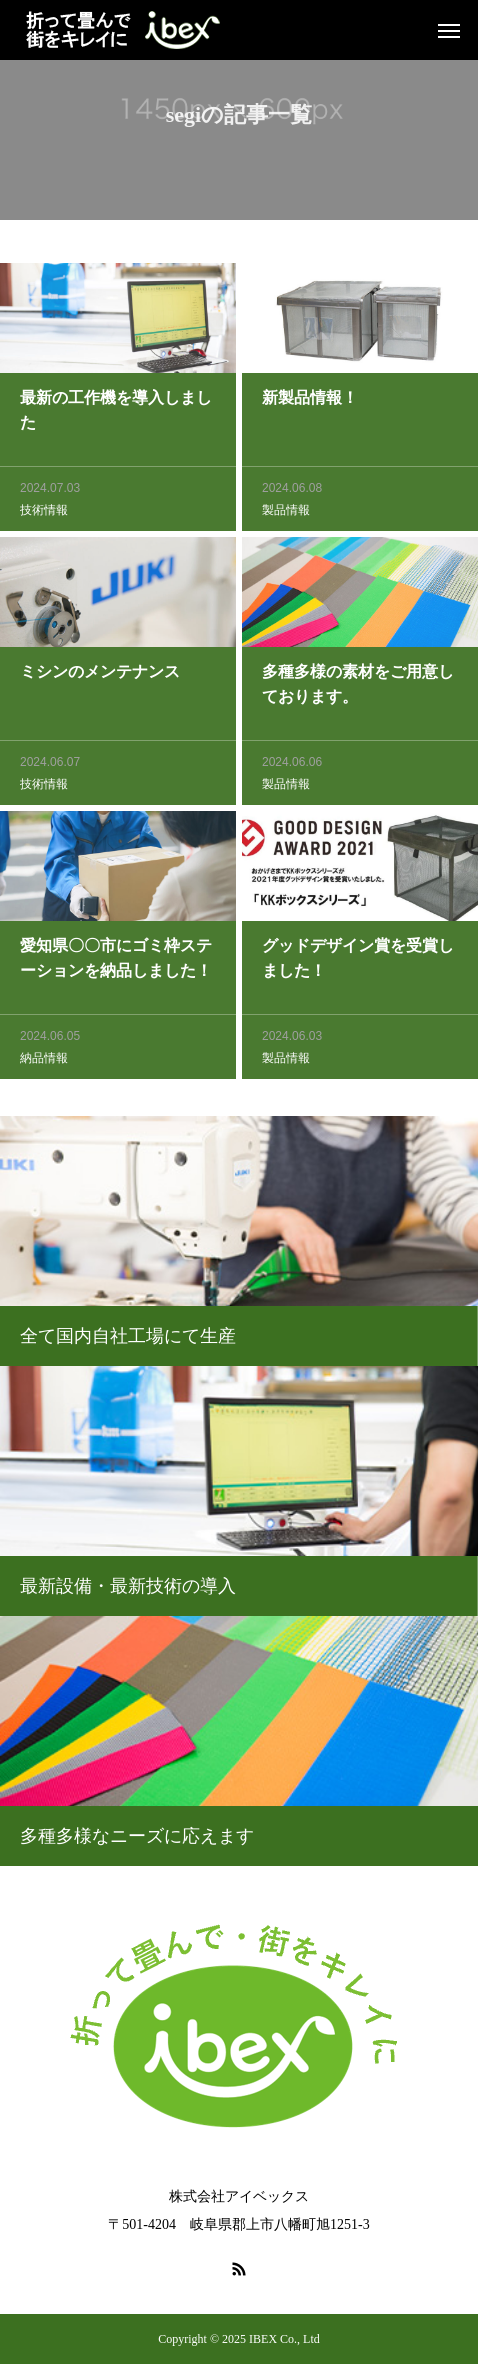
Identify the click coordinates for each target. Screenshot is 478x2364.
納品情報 (44, 1062)
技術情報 (44, 514)
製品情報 (286, 514)
